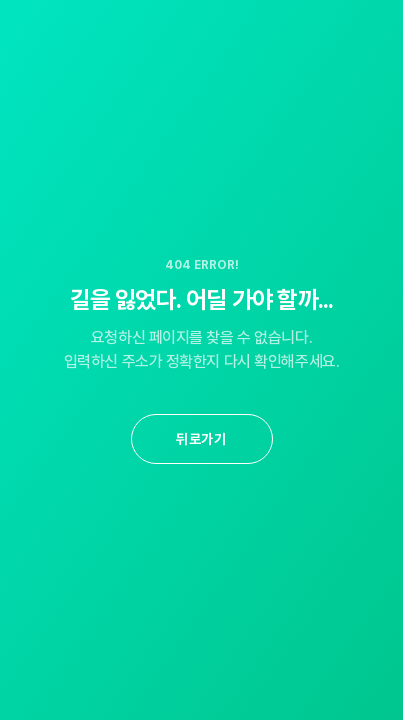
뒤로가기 (201, 439)
